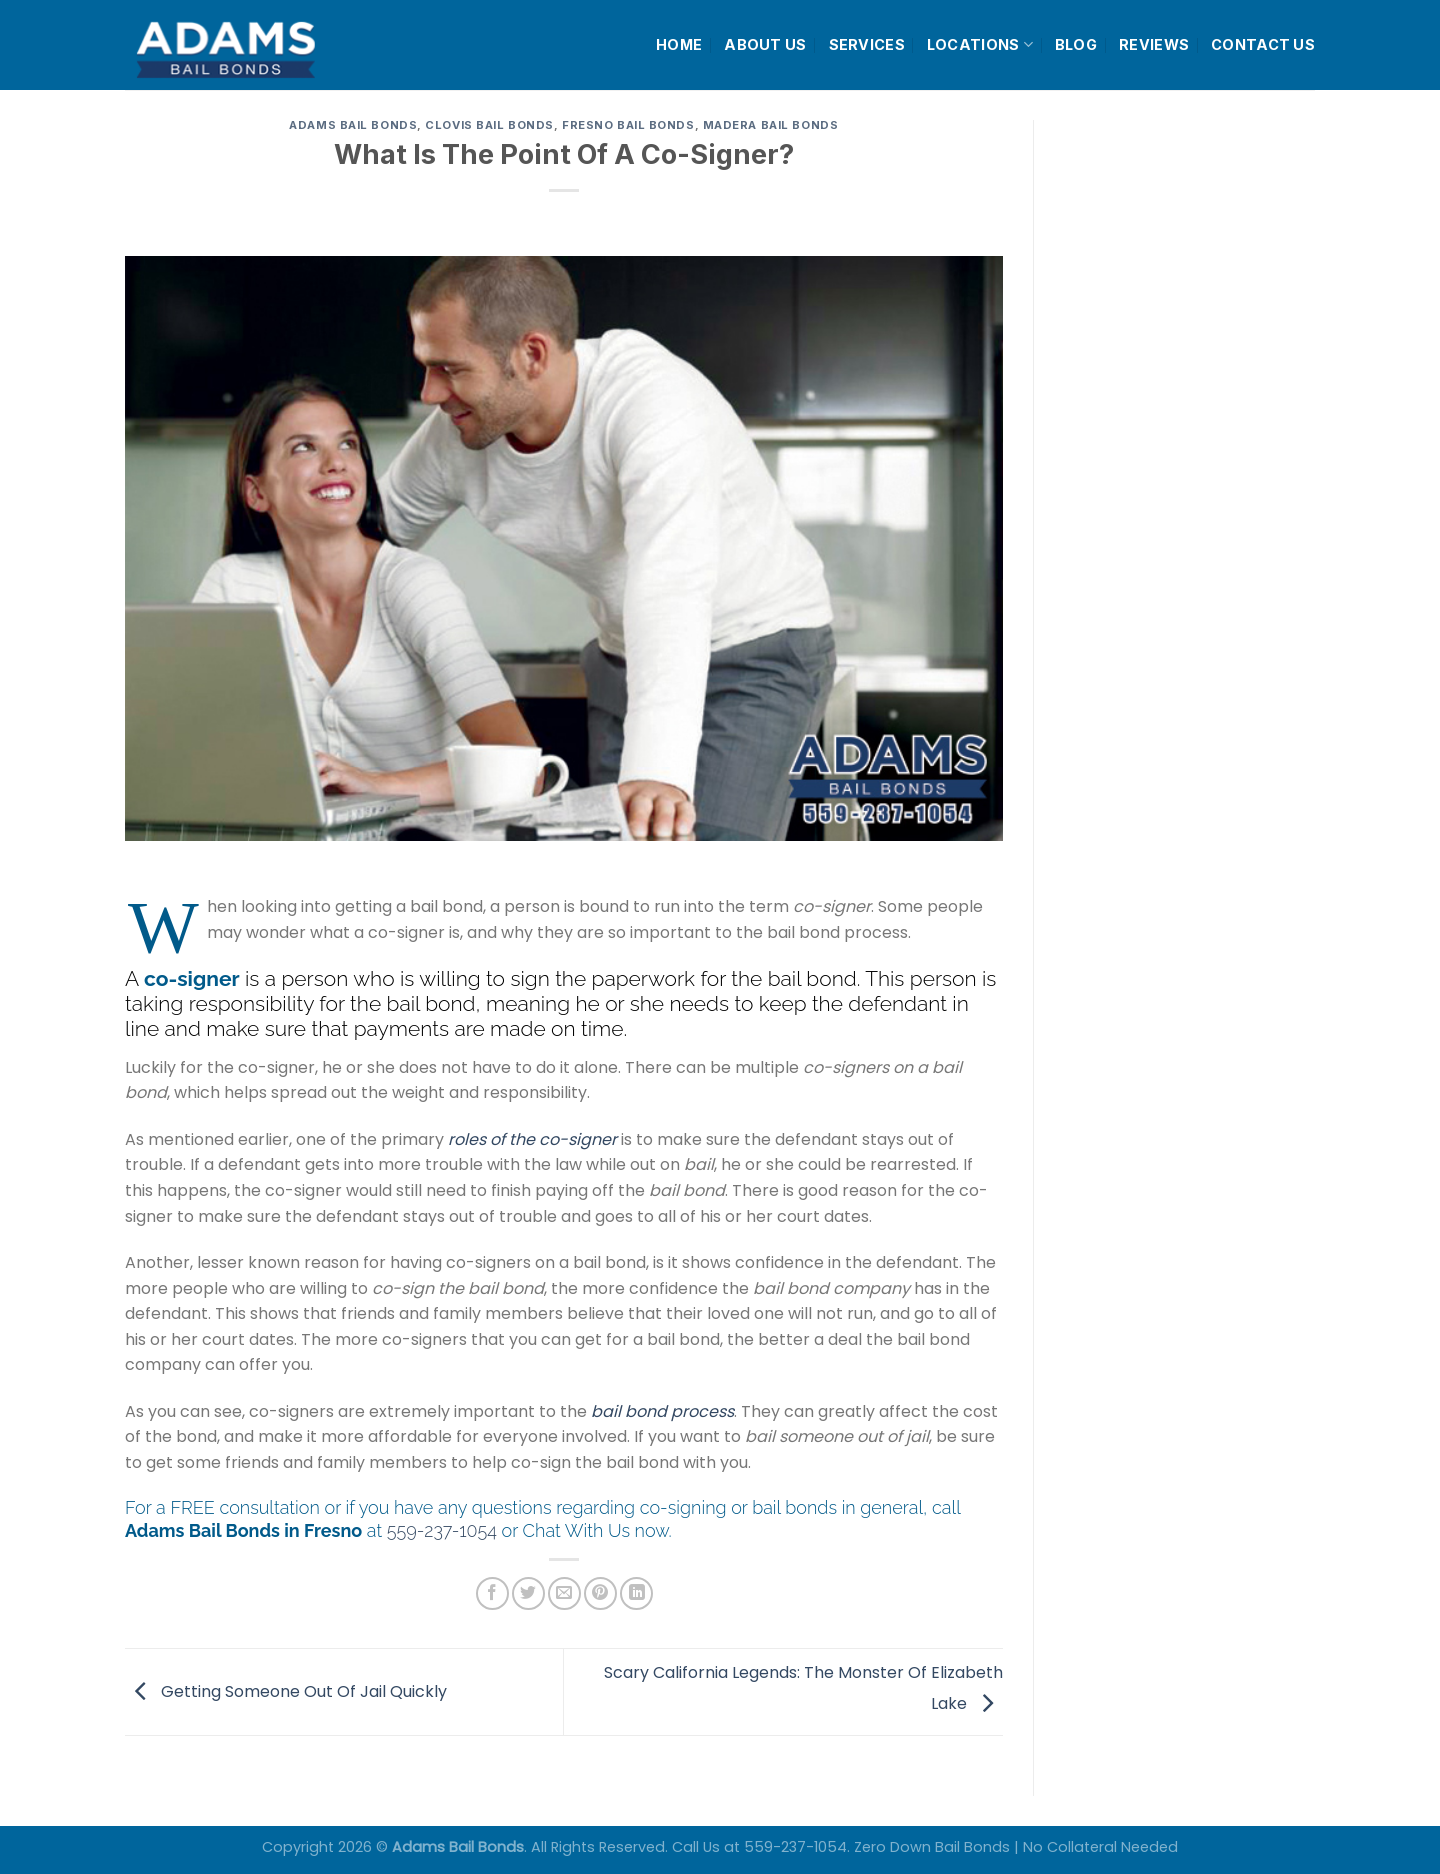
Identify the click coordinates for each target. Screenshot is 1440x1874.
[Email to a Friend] (564, 1593)
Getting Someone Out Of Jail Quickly (286, 1690)
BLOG (1076, 44)
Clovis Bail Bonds (489, 125)
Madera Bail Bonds (771, 125)
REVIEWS (1154, 44)
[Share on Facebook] (492, 1593)
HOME (679, 44)
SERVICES (867, 44)
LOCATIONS (980, 44)
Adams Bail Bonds (353, 125)
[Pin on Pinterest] (600, 1593)
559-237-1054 (442, 1530)
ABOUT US (765, 44)
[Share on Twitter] (528, 1593)
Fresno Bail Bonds (628, 125)
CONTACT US (1263, 44)
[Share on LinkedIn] (636, 1593)
